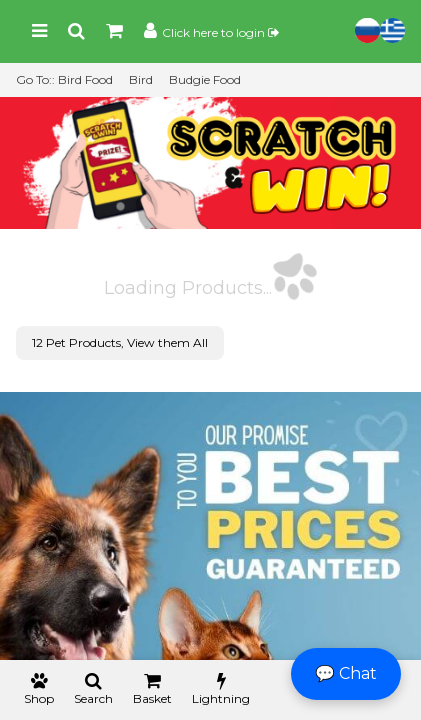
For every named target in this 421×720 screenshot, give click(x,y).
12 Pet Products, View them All (120, 342)
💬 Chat (346, 673)
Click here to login (220, 32)
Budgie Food (205, 79)
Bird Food (85, 79)
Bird (141, 79)
